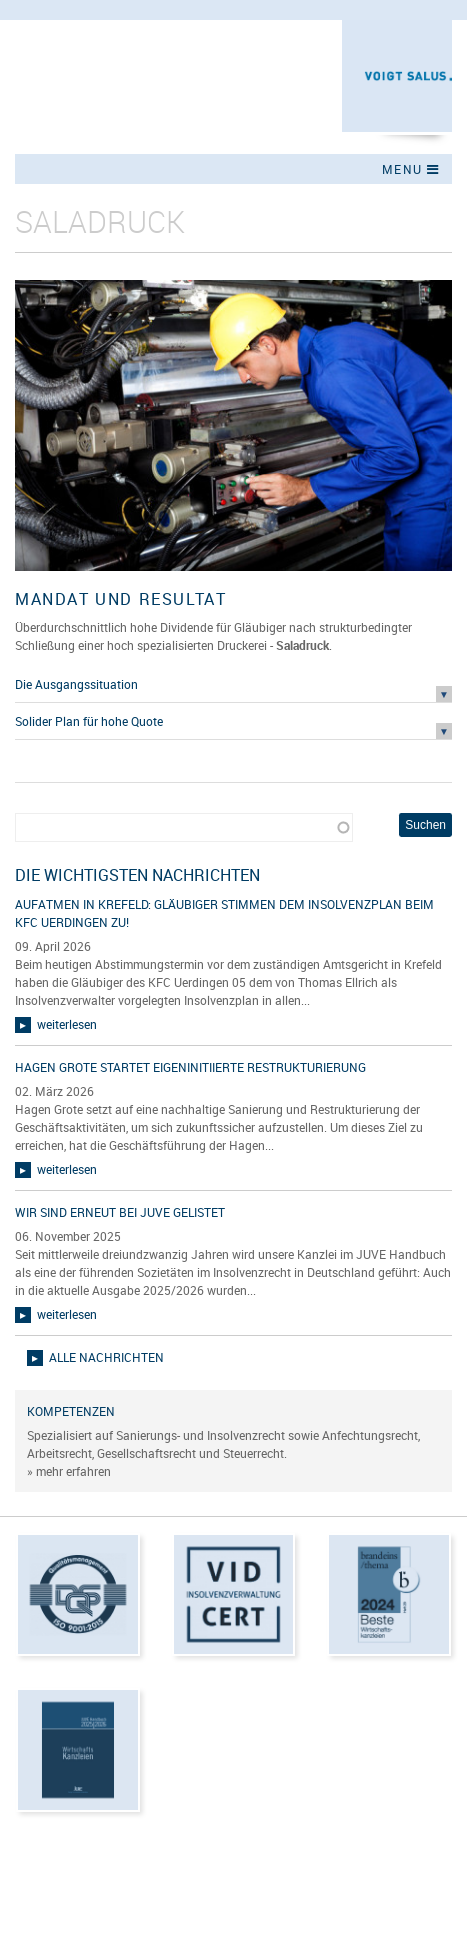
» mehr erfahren (69, 1471)
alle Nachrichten (106, 1357)
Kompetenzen (71, 1411)
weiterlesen (67, 1024)
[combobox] (184, 827)
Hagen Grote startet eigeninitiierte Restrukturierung (190, 1067)
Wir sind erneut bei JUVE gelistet (120, 1212)
